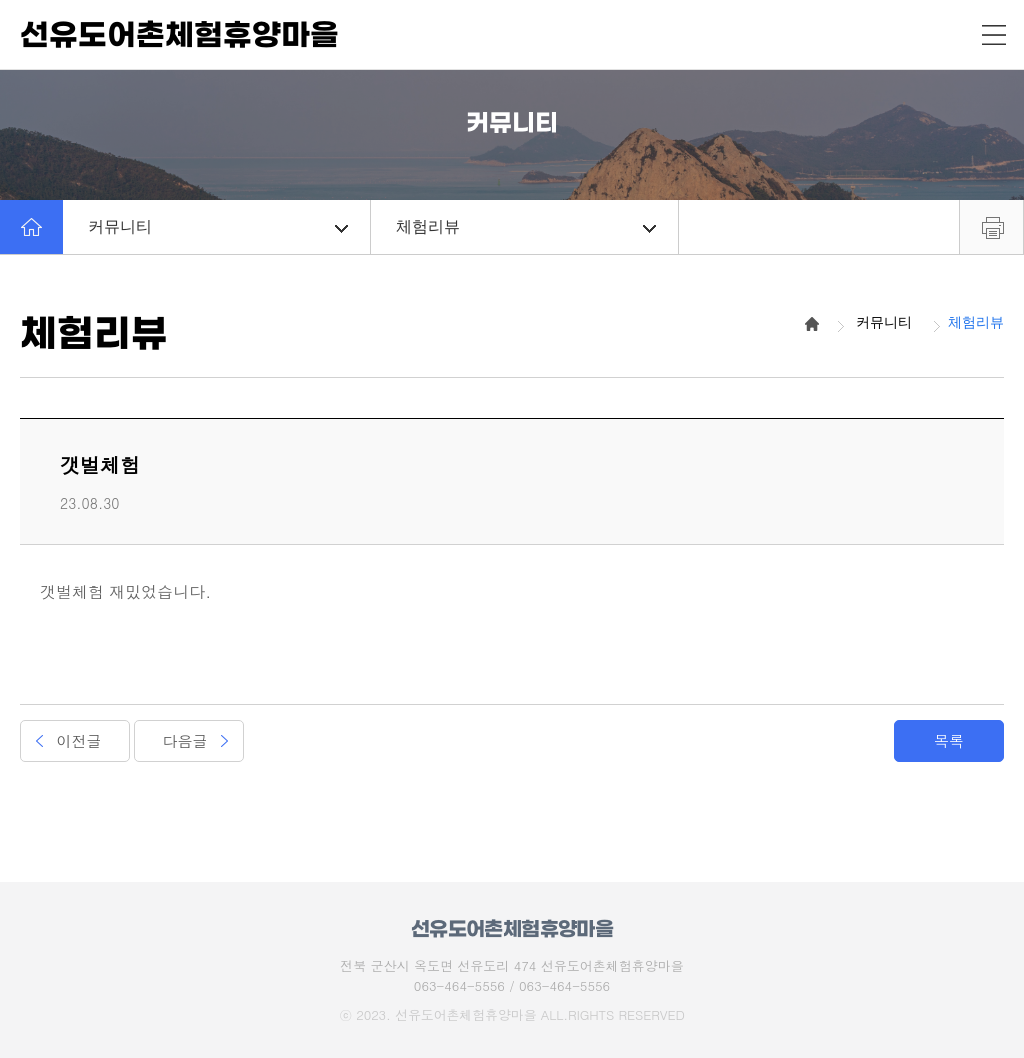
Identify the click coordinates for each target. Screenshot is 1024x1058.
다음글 (185, 740)
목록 (949, 740)
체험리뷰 (526, 226)
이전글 (79, 740)
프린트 (991, 227)
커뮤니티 (218, 226)
